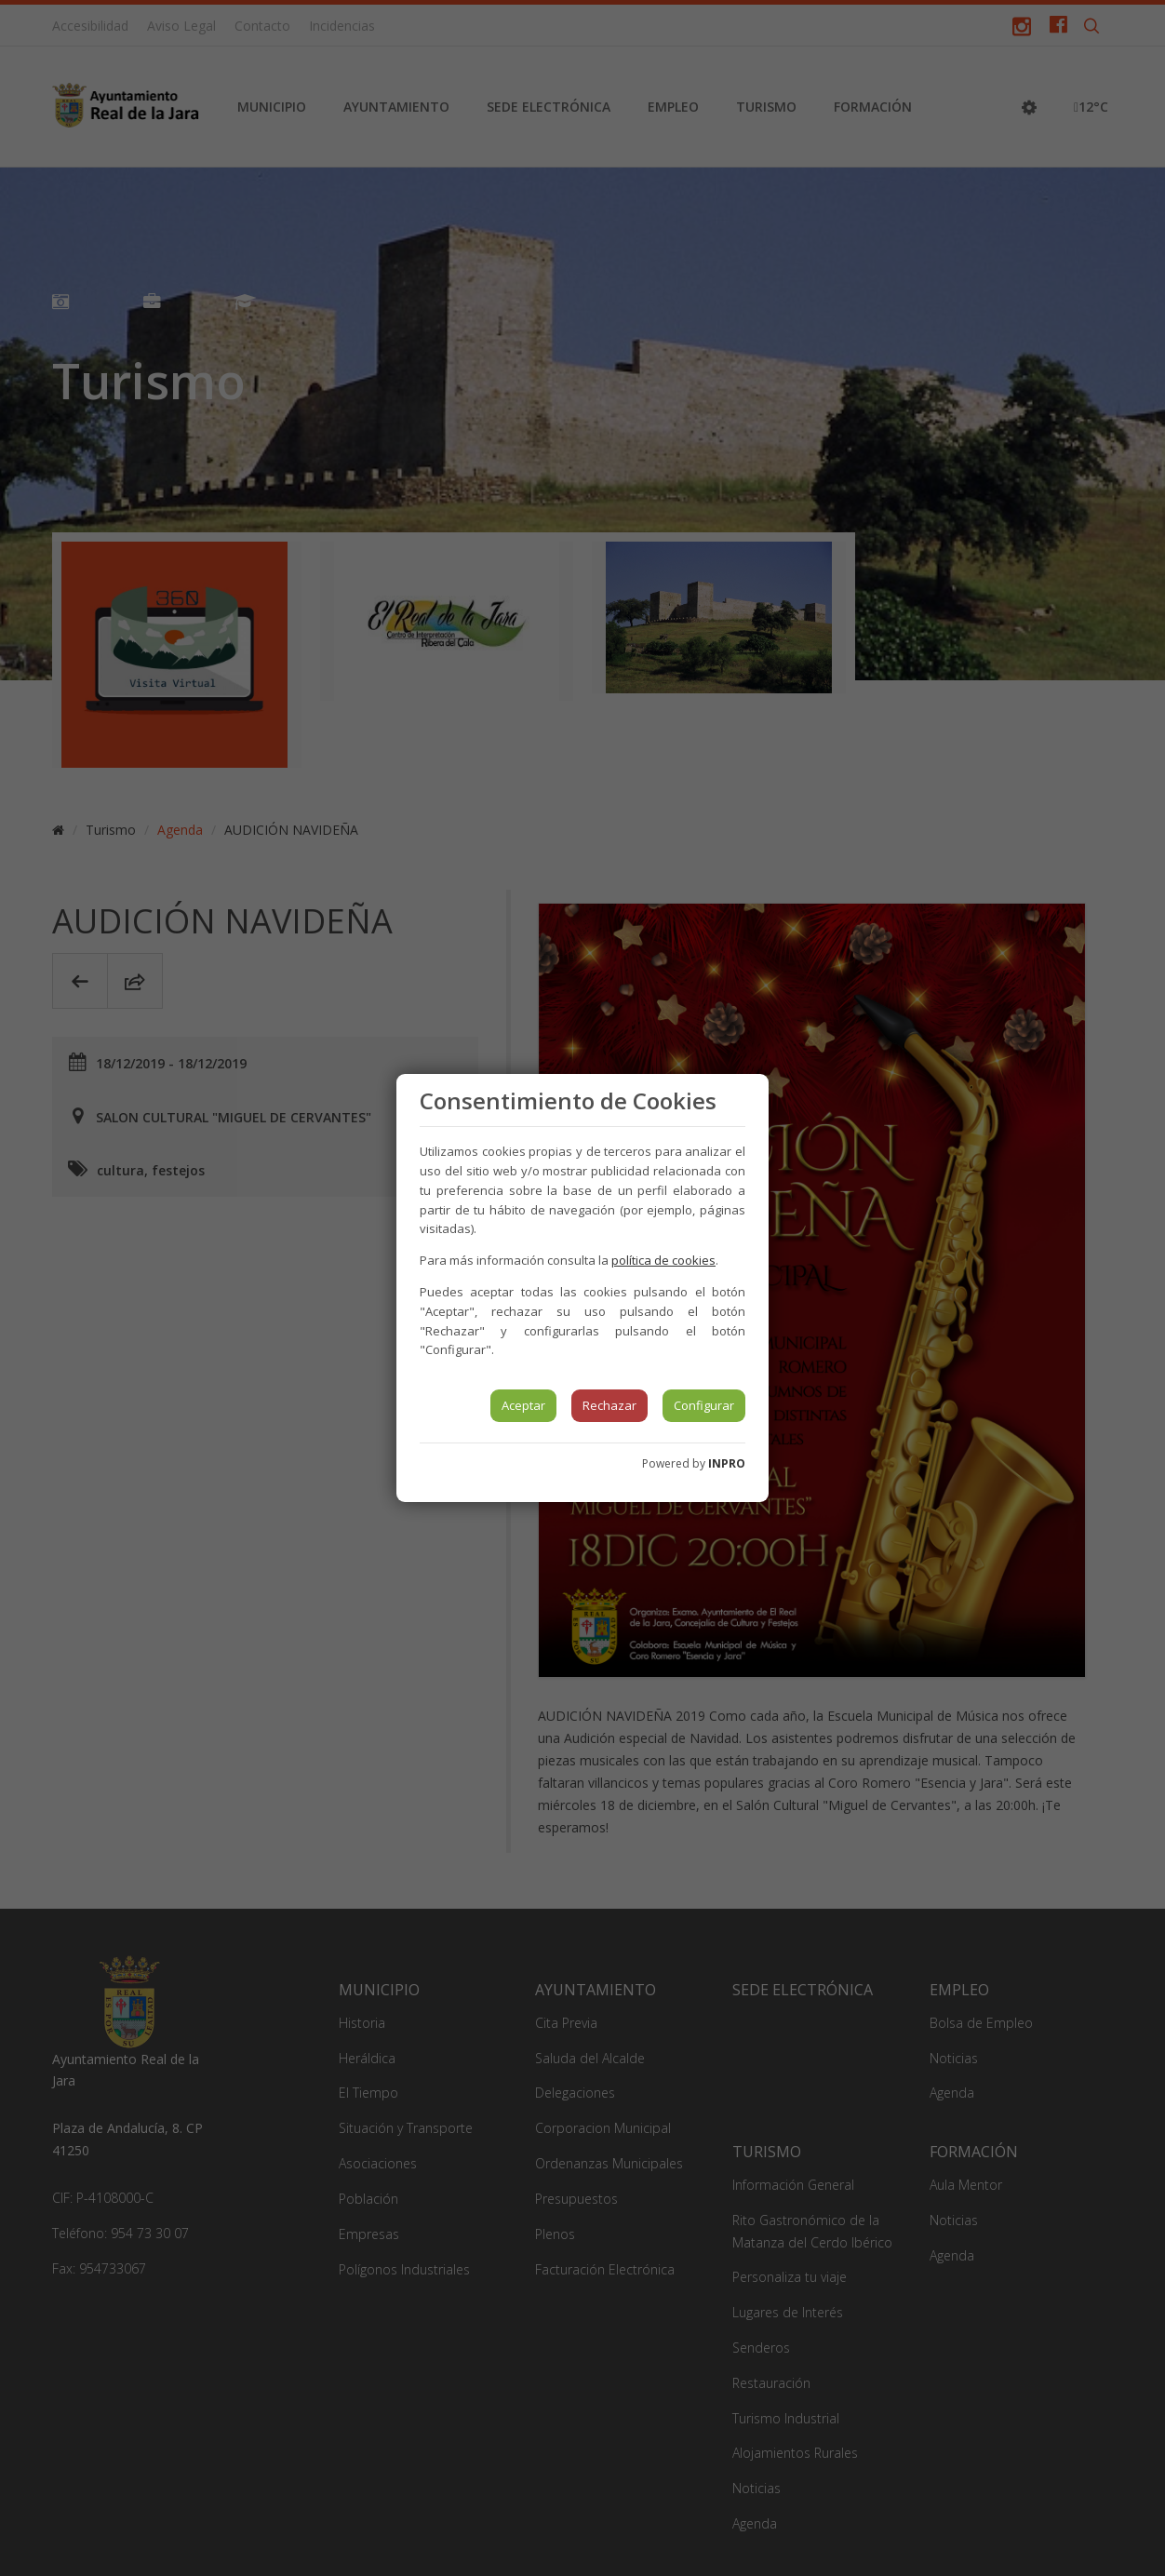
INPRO (726, 1463)
